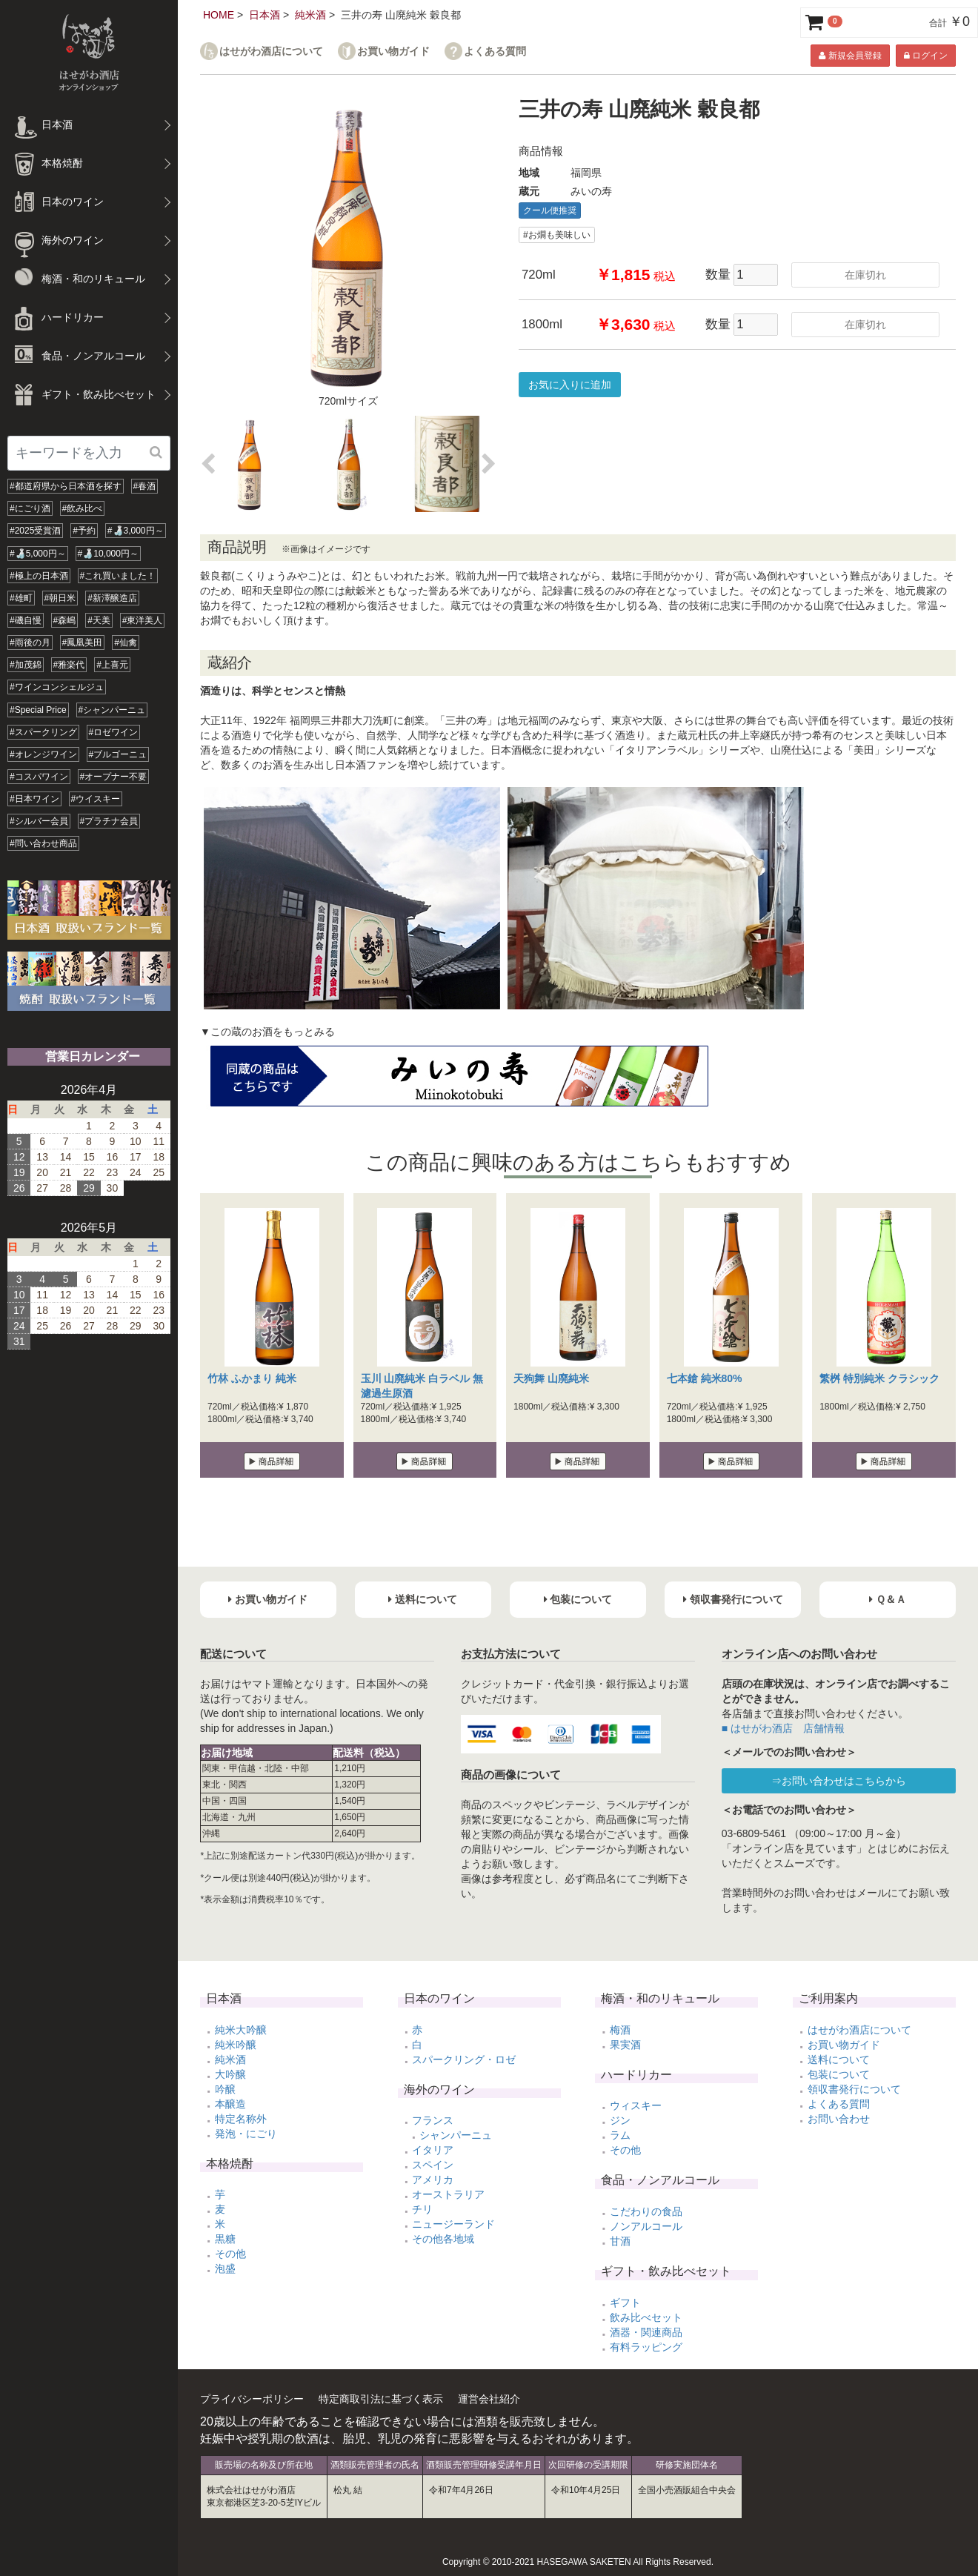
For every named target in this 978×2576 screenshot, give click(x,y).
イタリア (432, 2150)
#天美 (98, 620)
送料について (839, 2059)
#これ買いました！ (118, 576)
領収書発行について (854, 2089)
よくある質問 (495, 51)
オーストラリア (448, 2194)
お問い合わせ (839, 2119)
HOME (218, 15)
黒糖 (225, 2239)
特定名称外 (241, 2119)
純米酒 (310, 15)
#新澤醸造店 (112, 598)
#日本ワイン (34, 799)
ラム (620, 2135)
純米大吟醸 (241, 2030)
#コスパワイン (39, 776)
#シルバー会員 (39, 821)
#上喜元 (112, 665)
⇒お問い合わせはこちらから (838, 1781)
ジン (620, 2120)
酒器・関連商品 (646, 2332)
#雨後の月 (30, 642)
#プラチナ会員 (109, 821)
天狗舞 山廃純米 (551, 1378)
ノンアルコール (646, 2226)
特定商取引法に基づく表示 (381, 2399)
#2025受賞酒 (35, 530)
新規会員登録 (850, 55)
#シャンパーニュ (112, 710)
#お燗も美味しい (557, 235)
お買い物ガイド (393, 51)
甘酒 (620, 2241)
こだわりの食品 (646, 2211)
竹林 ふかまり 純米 (251, 1378)
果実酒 (625, 2045)
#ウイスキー (96, 799)
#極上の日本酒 (39, 576)
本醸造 (230, 2104)
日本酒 (264, 15)
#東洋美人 (142, 620)
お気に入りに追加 (569, 385)
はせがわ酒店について (271, 51)
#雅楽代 (69, 665)
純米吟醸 (235, 2045)
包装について (839, 2074)
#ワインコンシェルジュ (57, 687)
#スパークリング (43, 732)
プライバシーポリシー (252, 2399)
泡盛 (225, 2268)
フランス (432, 2120)
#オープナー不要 (113, 776)
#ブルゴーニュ (118, 754)
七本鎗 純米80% (704, 1378)
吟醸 (225, 2089)
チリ (422, 2209)
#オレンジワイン (43, 754)
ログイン (926, 55)
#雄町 (21, 598)
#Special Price (38, 710)
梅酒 (620, 2030)
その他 (230, 2254)
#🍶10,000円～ (108, 553)
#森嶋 (64, 620)
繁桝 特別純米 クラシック (879, 1378)
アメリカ (432, 2179)
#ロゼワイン (114, 732)
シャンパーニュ (455, 2135)
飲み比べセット (646, 2317)
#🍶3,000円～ (135, 530)
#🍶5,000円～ (38, 553)
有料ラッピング (646, 2347)
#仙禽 (125, 642)
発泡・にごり (246, 2134)
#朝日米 (60, 598)
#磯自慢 (25, 620)
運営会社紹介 (489, 2399)
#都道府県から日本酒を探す (66, 486)
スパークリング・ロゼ (464, 2059)
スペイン (432, 2165)
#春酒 (144, 486)
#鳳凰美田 (82, 642)
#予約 (84, 530)
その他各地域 (443, 2239)
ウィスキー (636, 2105)
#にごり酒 (30, 508)
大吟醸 (230, 2074)
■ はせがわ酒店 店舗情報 (783, 1728)
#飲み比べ (82, 508)
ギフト (625, 2302)
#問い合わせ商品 (43, 843)
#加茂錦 (25, 665)
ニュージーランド (453, 2224)
